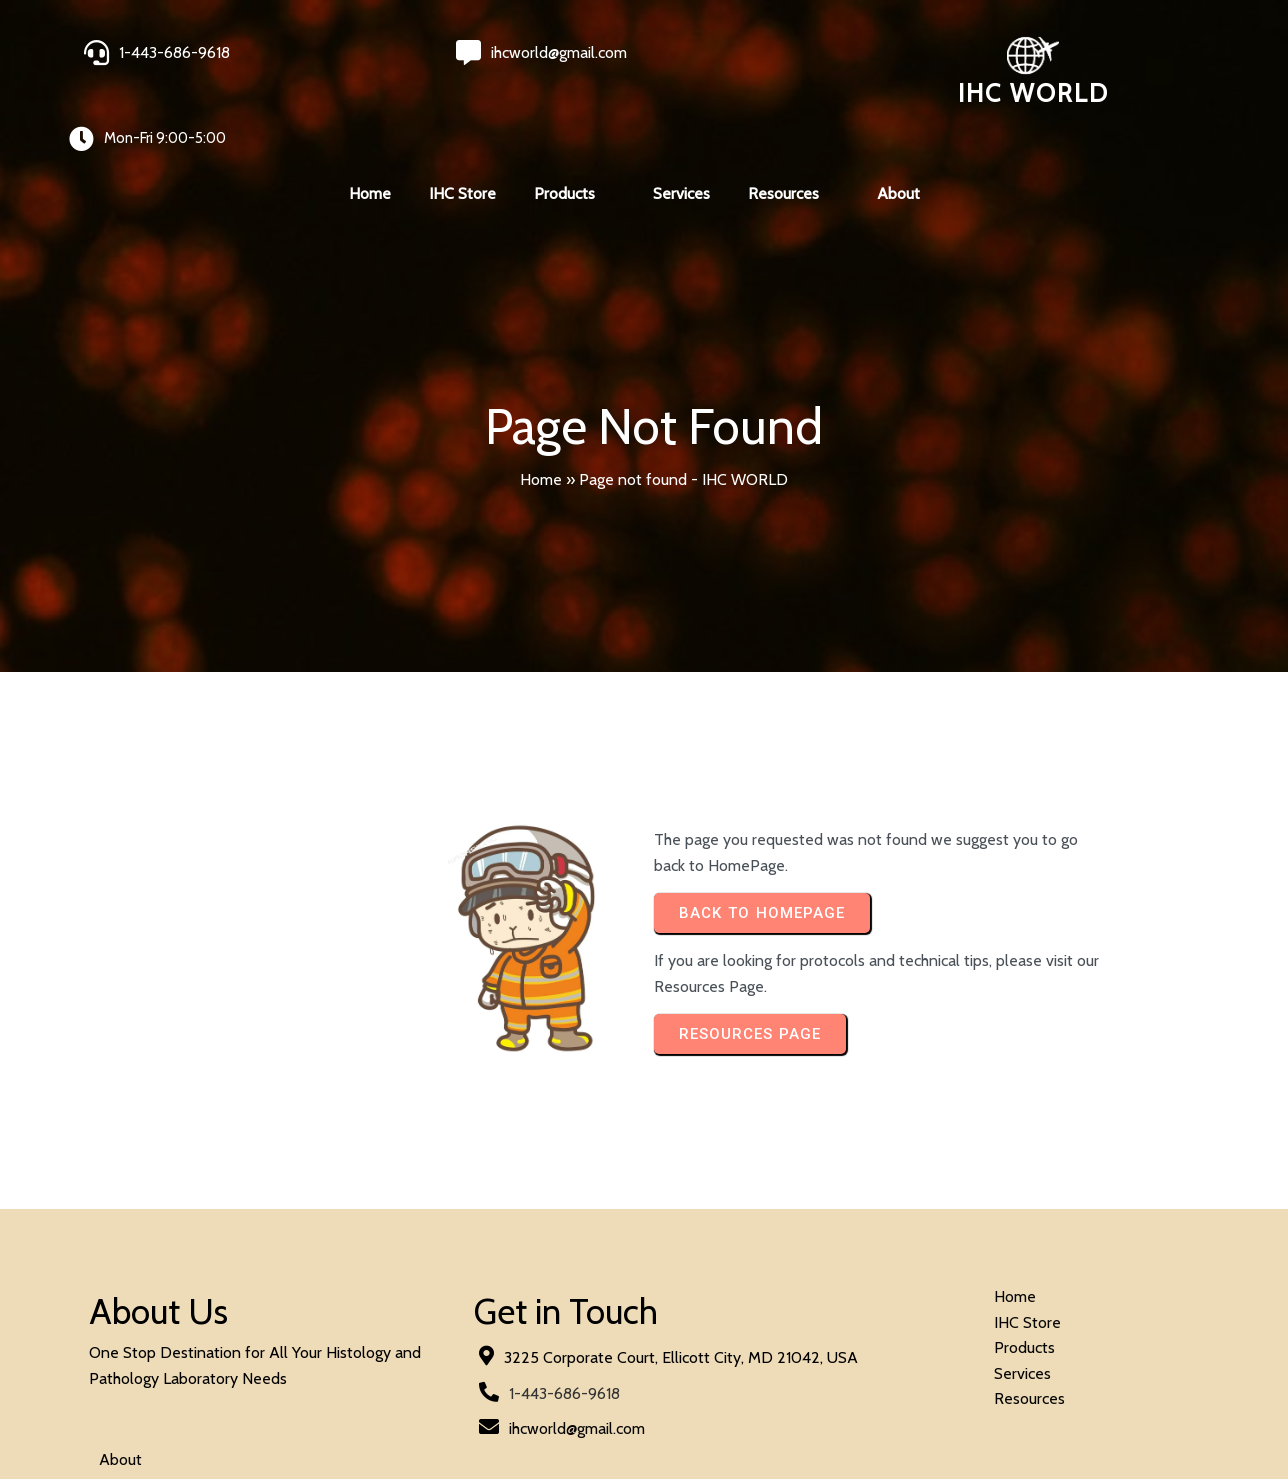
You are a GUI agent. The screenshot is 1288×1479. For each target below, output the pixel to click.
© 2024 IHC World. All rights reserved (219, 1410)
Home (541, 409)
